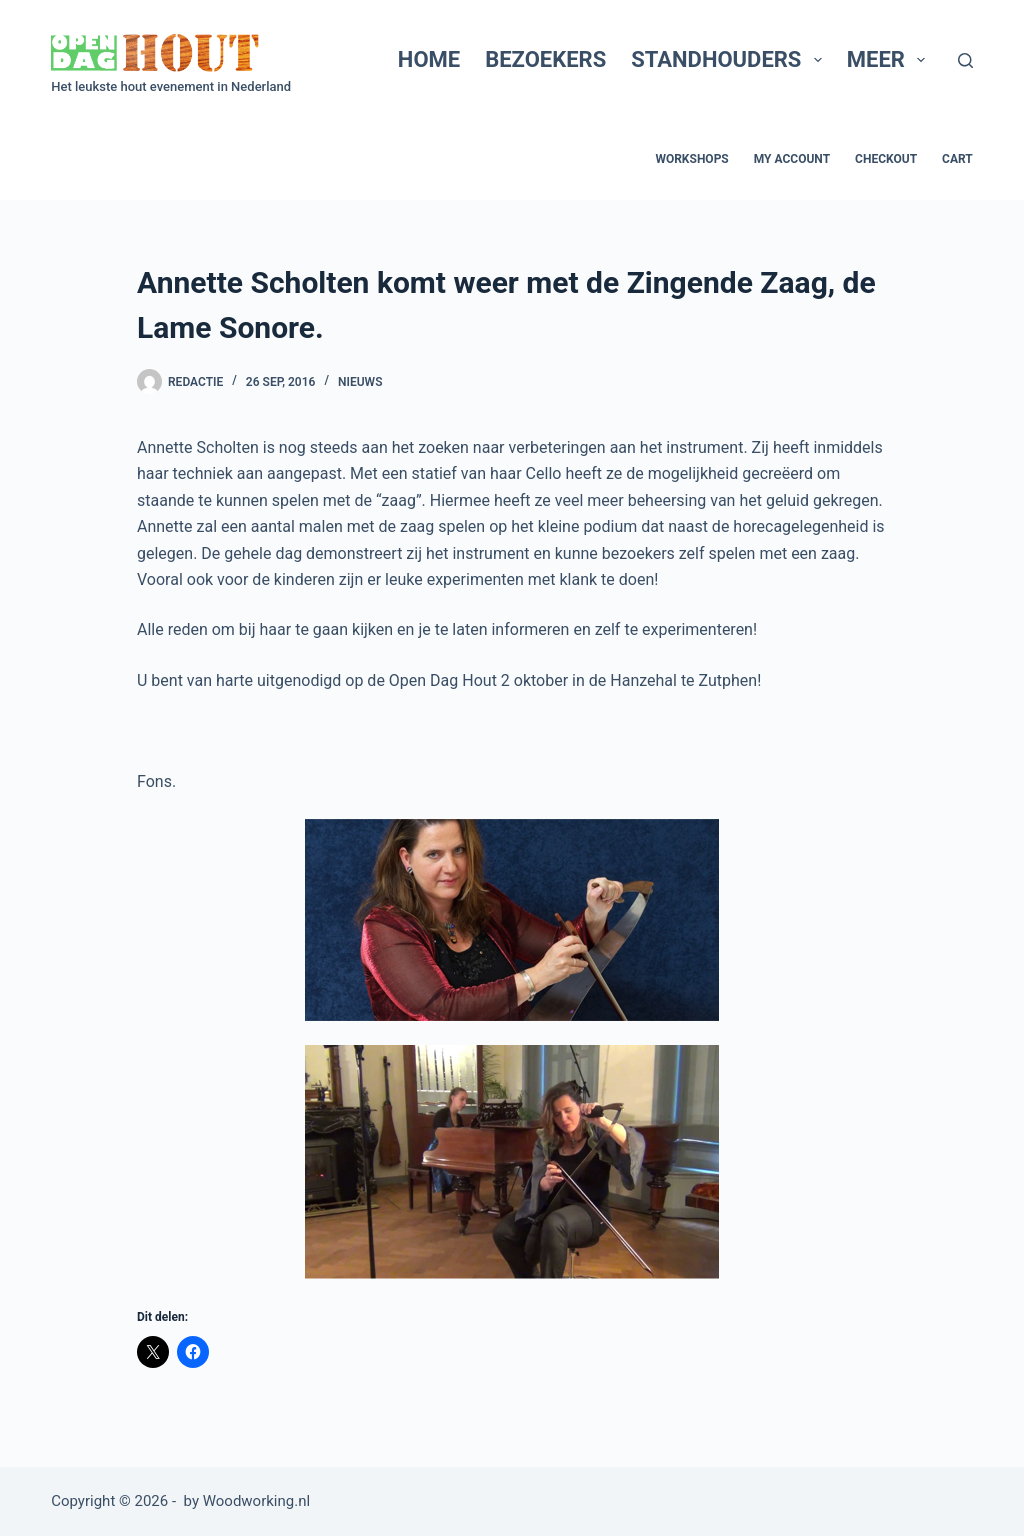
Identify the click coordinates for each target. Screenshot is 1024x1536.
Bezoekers (545, 59)
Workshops (691, 159)
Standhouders (730, 59)
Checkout (886, 159)
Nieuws (360, 382)
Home (429, 59)
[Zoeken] (965, 60)
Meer (890, 59)
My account (792, 159)
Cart (957, 159)
